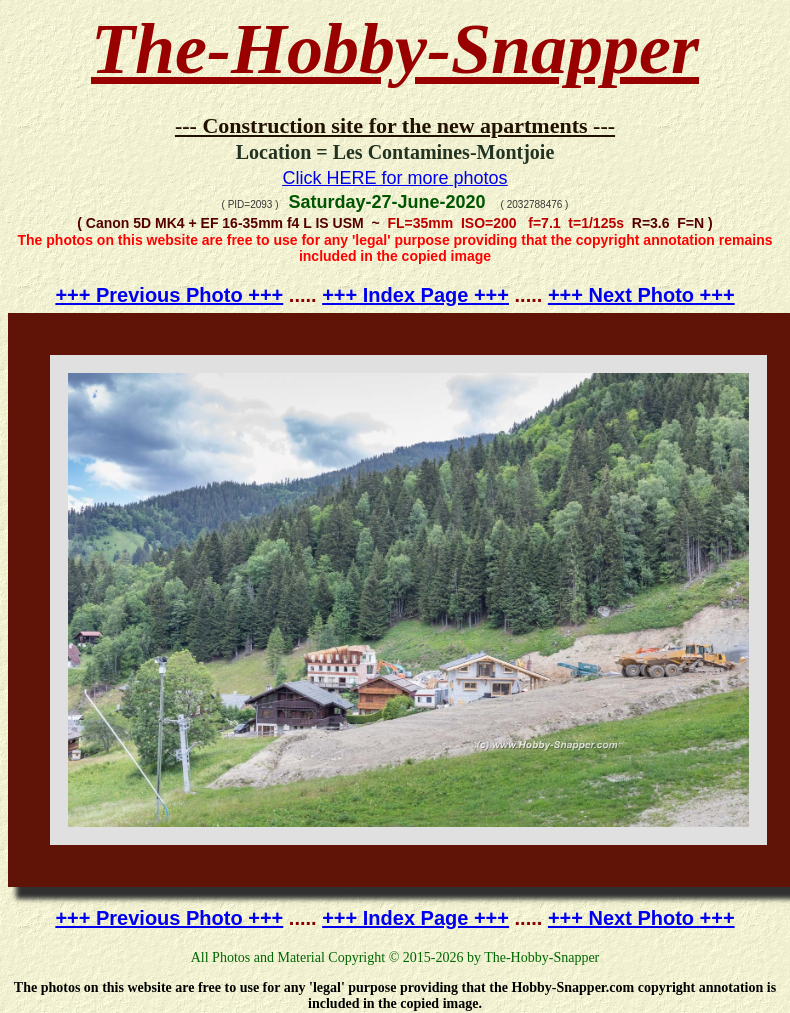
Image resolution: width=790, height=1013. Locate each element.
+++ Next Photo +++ (641, 295)
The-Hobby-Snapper (395, 49)
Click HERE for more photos (394, 178)
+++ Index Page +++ (415, 295)
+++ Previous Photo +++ (169, 295)
